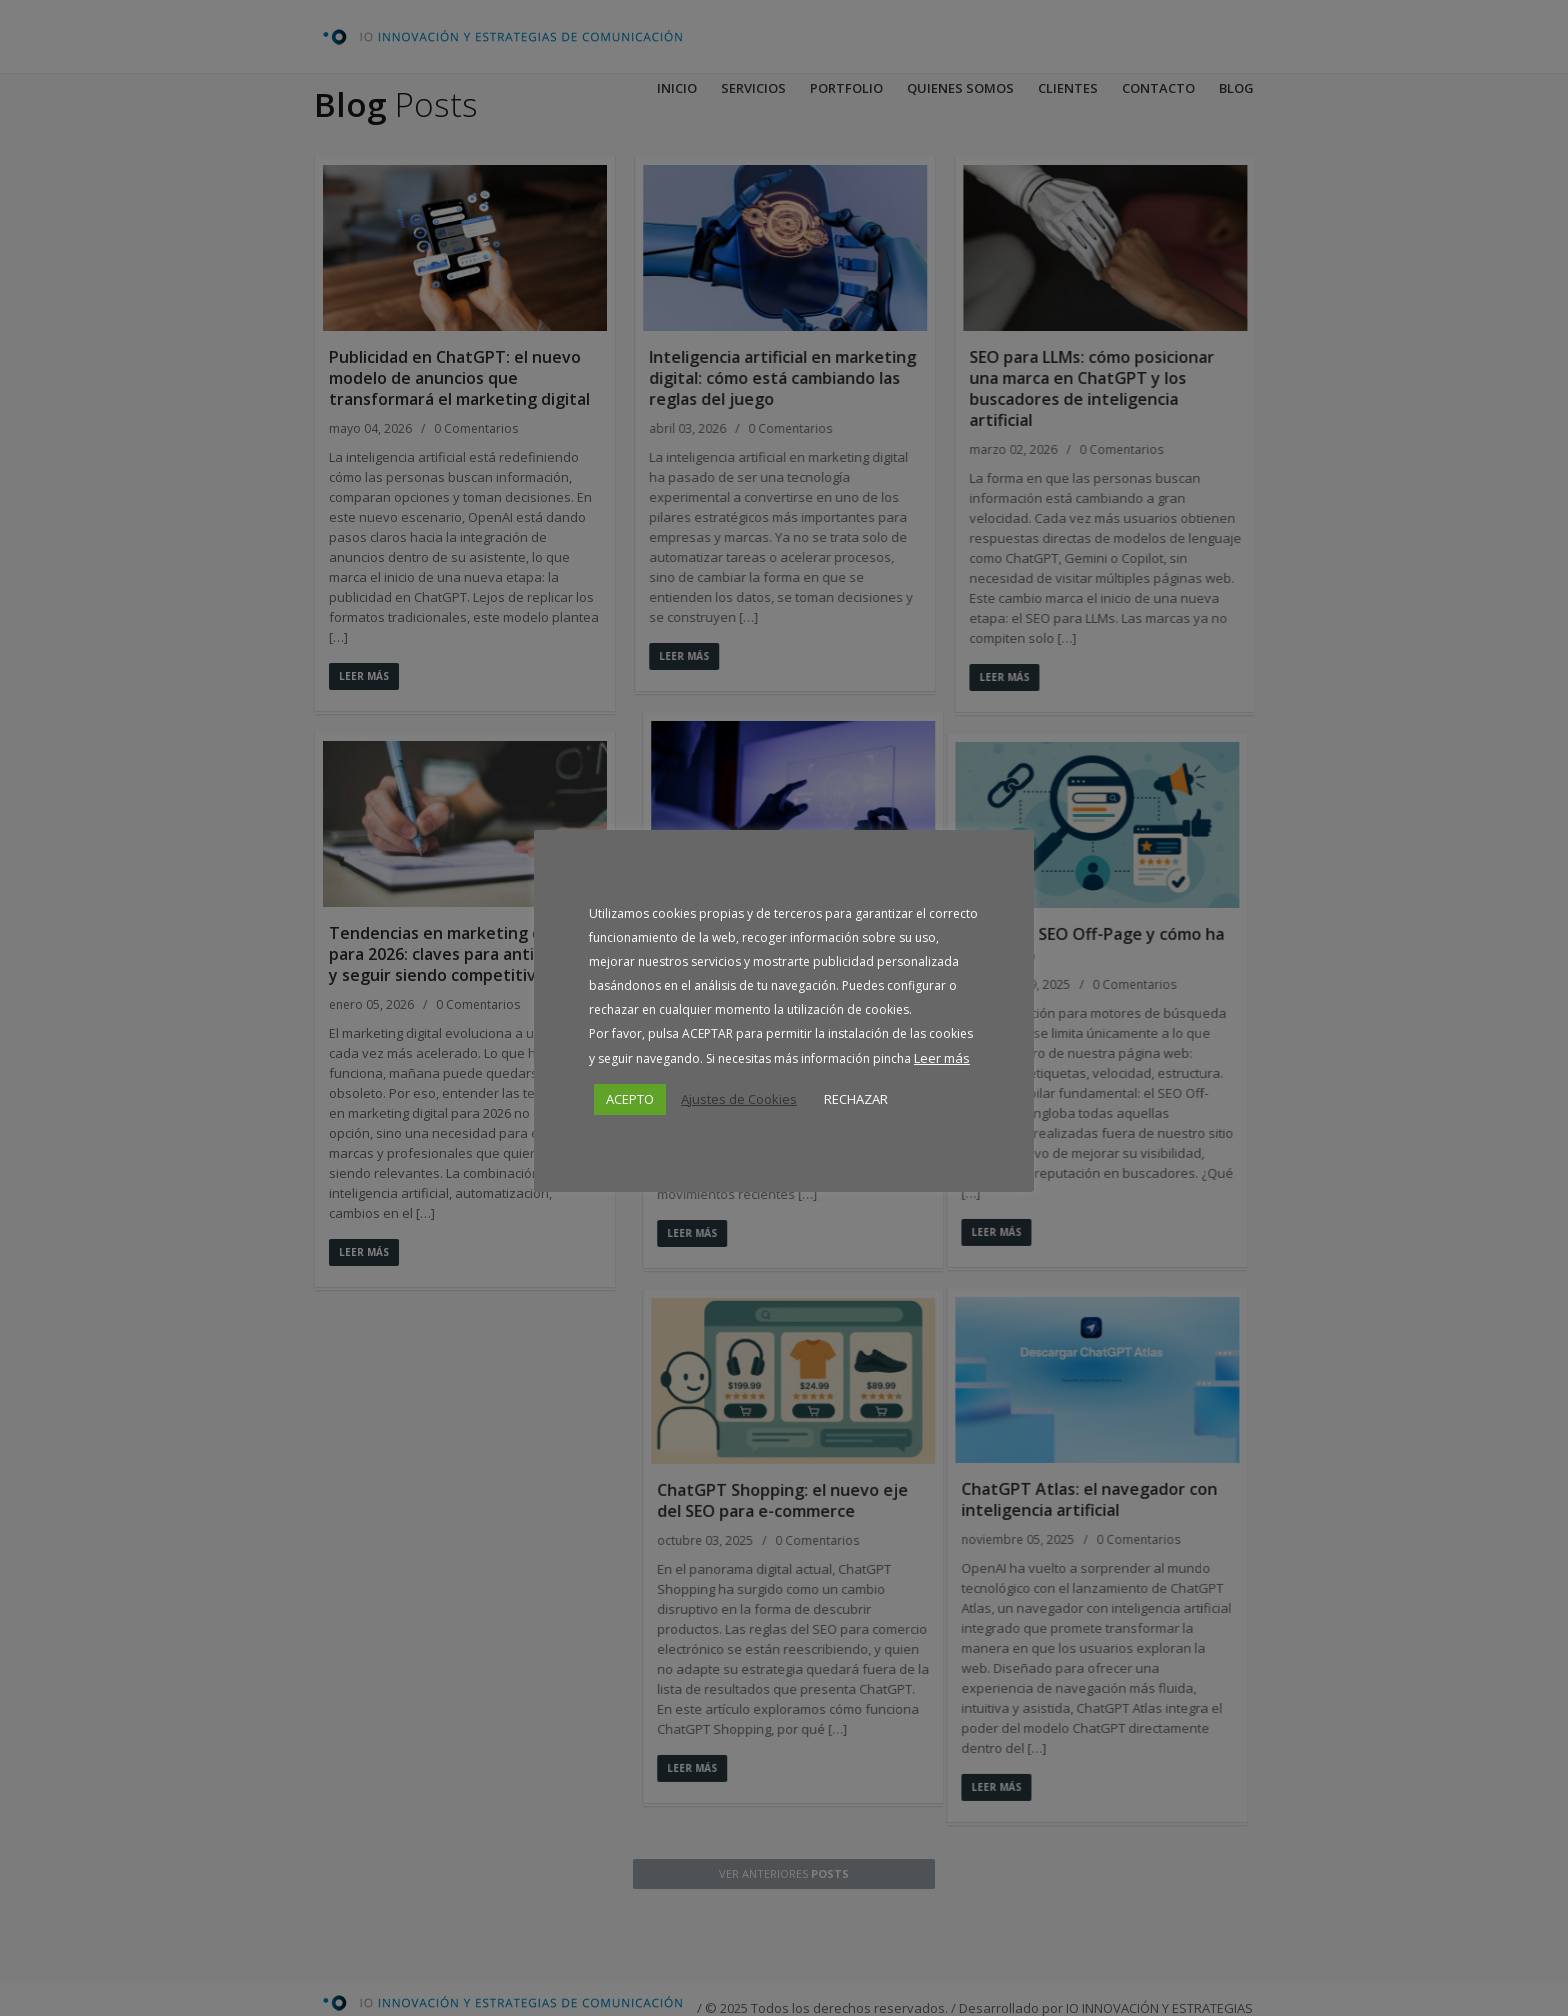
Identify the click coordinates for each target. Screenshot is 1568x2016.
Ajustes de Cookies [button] (739, 1099)
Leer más (942, 1058)
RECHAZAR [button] (856, 1099)
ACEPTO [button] (630, 1099)
